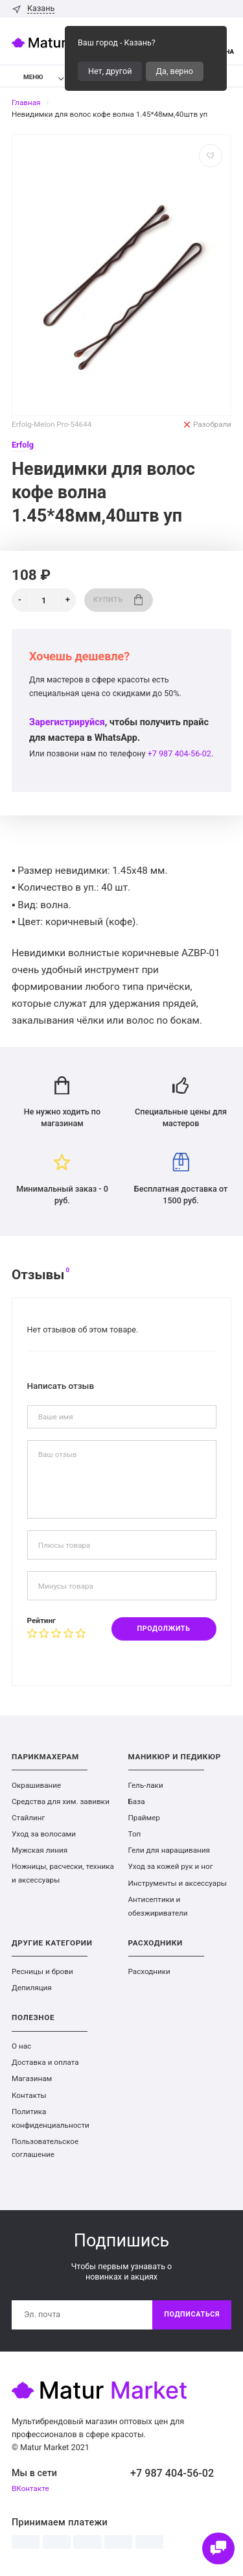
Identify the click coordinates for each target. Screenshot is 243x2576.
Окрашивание (36, 1785)
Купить (118, 599)
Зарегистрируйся (67, 722)
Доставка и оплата (45, 2062)
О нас (21, 2046)
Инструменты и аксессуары (177, 1883)
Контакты (29, 2095)
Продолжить (164, 1628)
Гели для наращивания (169, 1850)
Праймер (144, 1817)
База (136, 1801)
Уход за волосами (44, 1833)
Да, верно (174, 71)
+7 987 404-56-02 (179, 753)
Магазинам (32, 2078)
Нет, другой (110, 71)
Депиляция (32, 1987)
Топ (134, 1833)
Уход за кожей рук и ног (170, 1866)
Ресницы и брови (42, 1971)
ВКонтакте (30, 2488)
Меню (26, 76)
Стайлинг (28, 1817)
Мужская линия (39, 1850)
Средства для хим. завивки (61, 1801)
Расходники (149, 1971)
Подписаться (192, 2314)
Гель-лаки (145, 1785)
